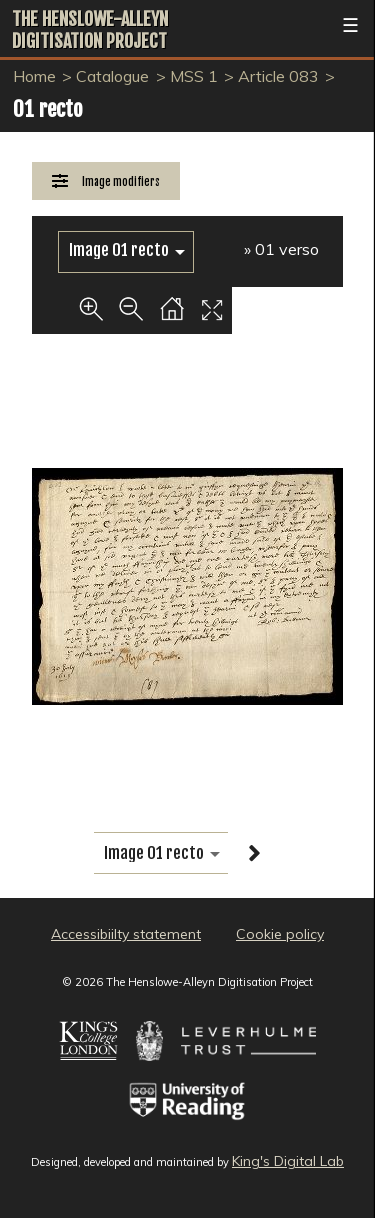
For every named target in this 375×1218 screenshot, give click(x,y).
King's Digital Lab (288, 1161)
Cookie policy (280, 934)
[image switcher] (126, 250)
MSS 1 (194, 76)
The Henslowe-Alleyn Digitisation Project (90, 30)
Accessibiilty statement (126, 934)
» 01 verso (281, 249)
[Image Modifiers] (106, 181)
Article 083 (278, 76)
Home (34, 76)
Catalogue (112, 76)
